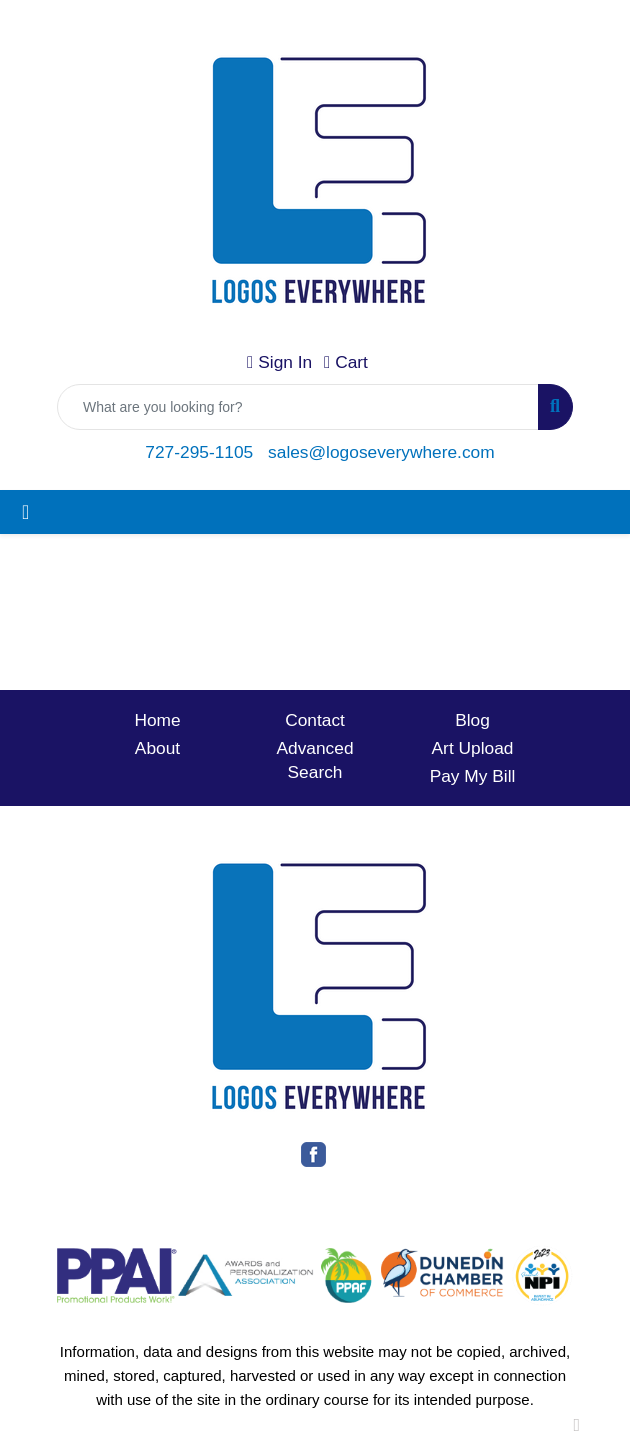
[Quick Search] (298, 407)
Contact (315, 720)
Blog (472, 720)
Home (157, 720)
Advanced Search (314, 760)
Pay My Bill (473, 776)
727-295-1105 (199, 452)
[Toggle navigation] (25, 512)
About (157, 748)
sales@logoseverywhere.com (381, 452)
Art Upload (473, 748)
